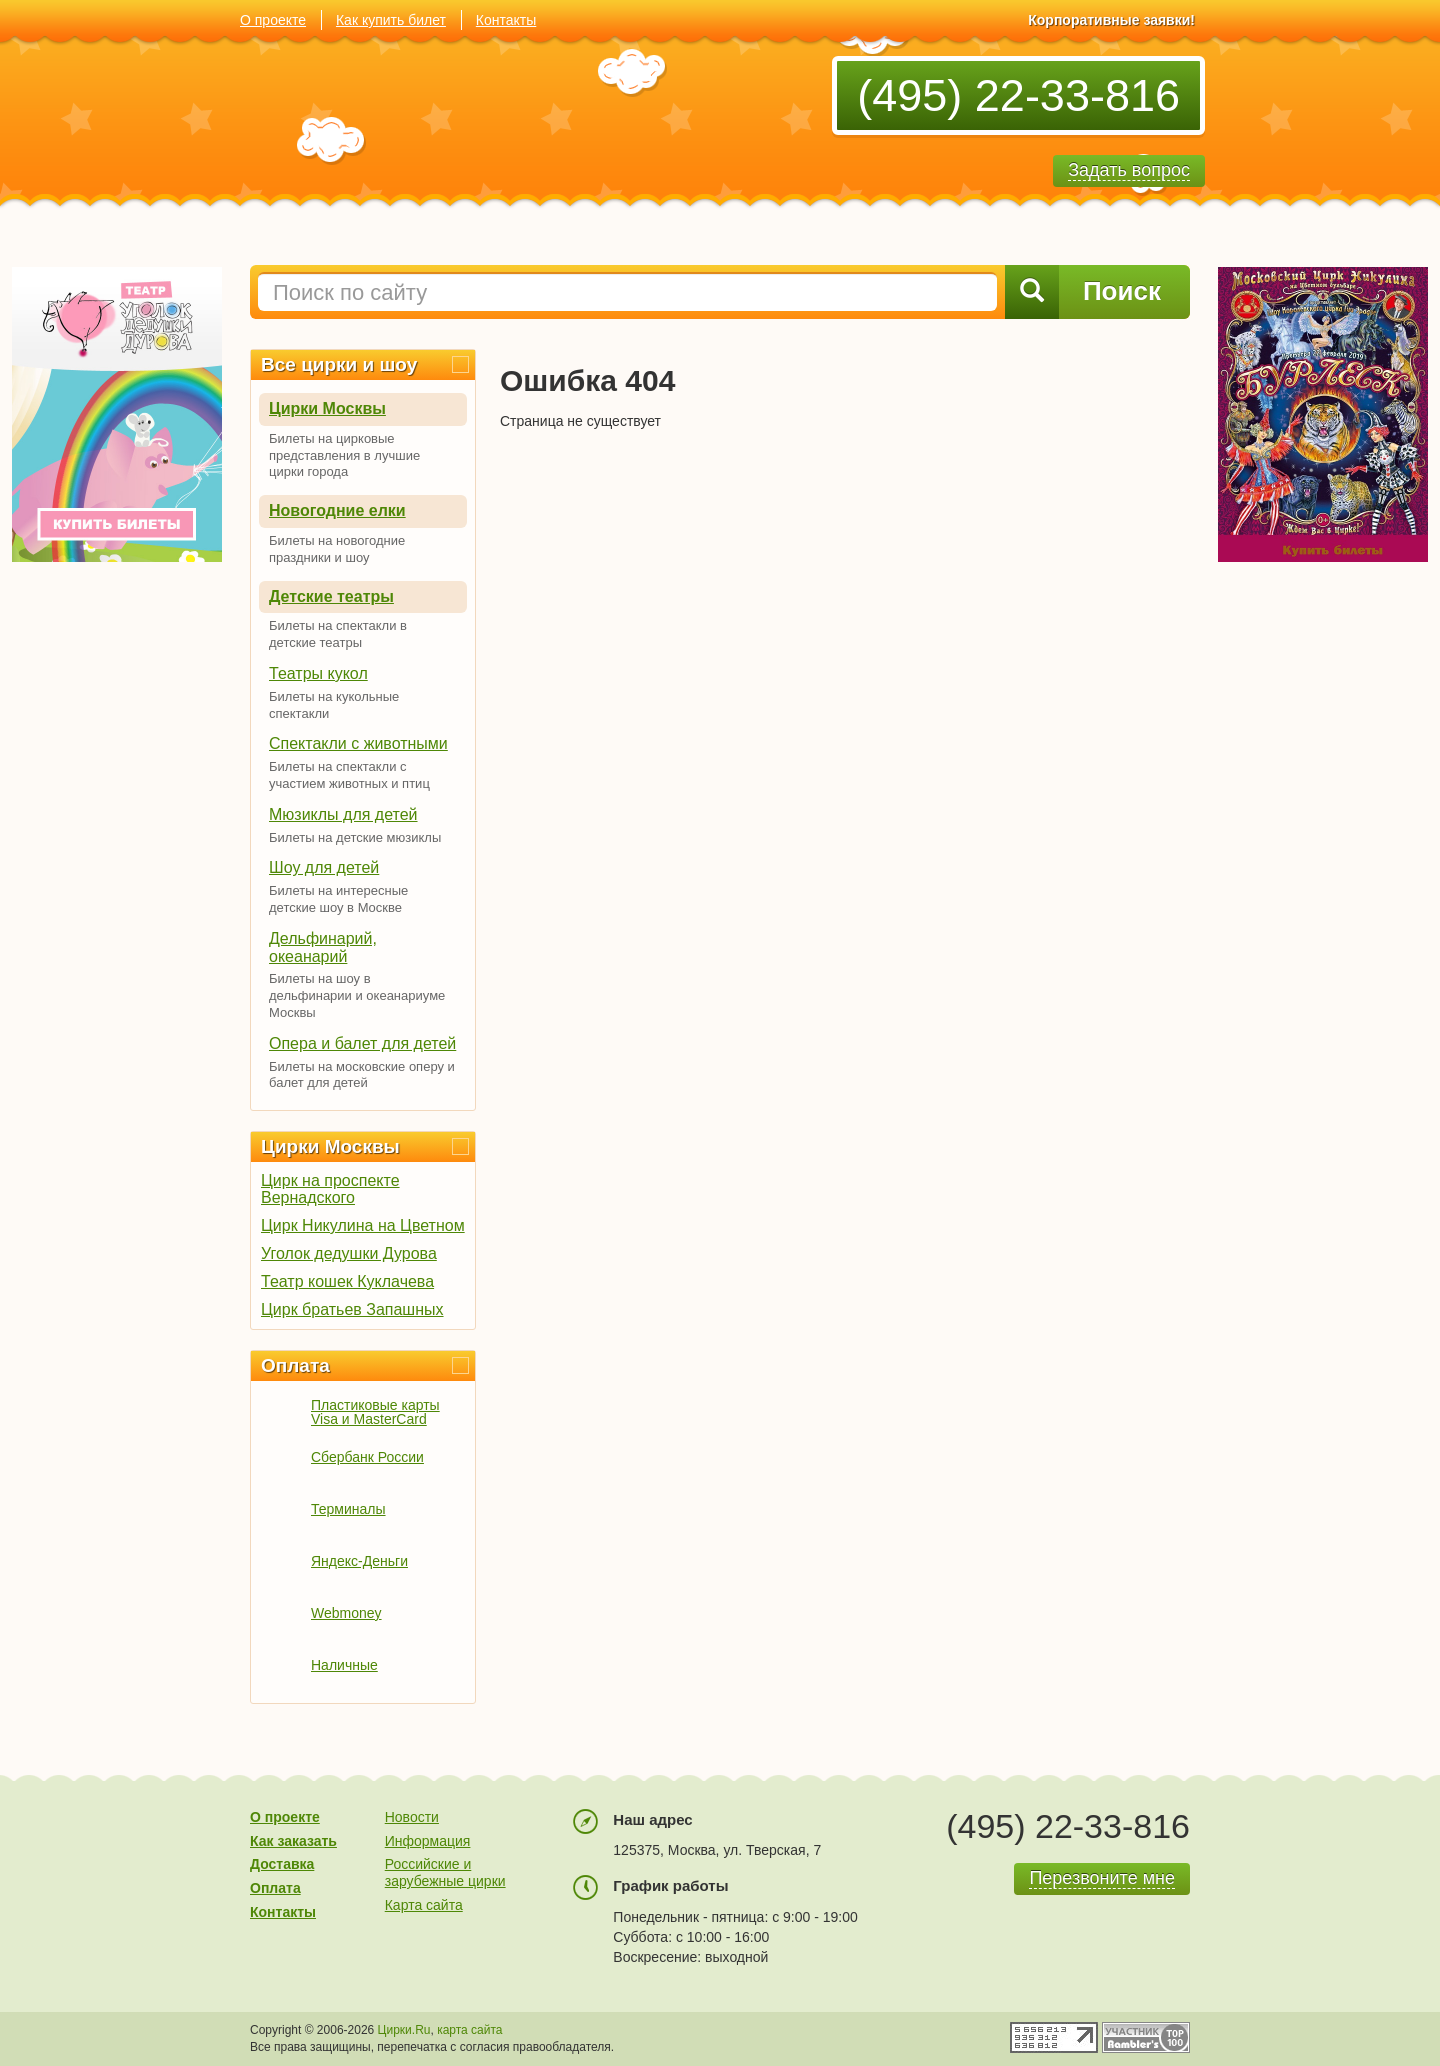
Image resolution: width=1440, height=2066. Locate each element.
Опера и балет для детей (362, 1043)
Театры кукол (318, 673)
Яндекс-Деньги (359, 1561)
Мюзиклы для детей (343, 814)
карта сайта (469, 2030)
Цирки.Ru (404, 2030)
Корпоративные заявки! (1111, 20)
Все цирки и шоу (339, 364)
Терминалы (348, 1509)
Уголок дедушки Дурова (349, 1253)
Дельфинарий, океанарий (323, 947)
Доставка (282, 1864)
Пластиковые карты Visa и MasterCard (375, 1412)
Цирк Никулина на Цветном (363, 1225)
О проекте (273, 20)
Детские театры (331, 596)
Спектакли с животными (358, 743)
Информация (428, 1841)
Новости (412, 1817)
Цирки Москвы (327, 408)
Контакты (506, 20)
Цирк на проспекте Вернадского (330, 1189)
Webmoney (346, 1613)
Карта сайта (424, 1905)
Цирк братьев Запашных (352, 1309)
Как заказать (293, 1841)
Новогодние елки (337, 510)
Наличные (344, 1665)
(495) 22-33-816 (1018, 95)
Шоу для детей (324, 867)
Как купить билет (391, 20)
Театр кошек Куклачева (347, 1281)
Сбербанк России (367, 1457)
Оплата (295, 1365)
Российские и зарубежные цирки (445, 1872)
